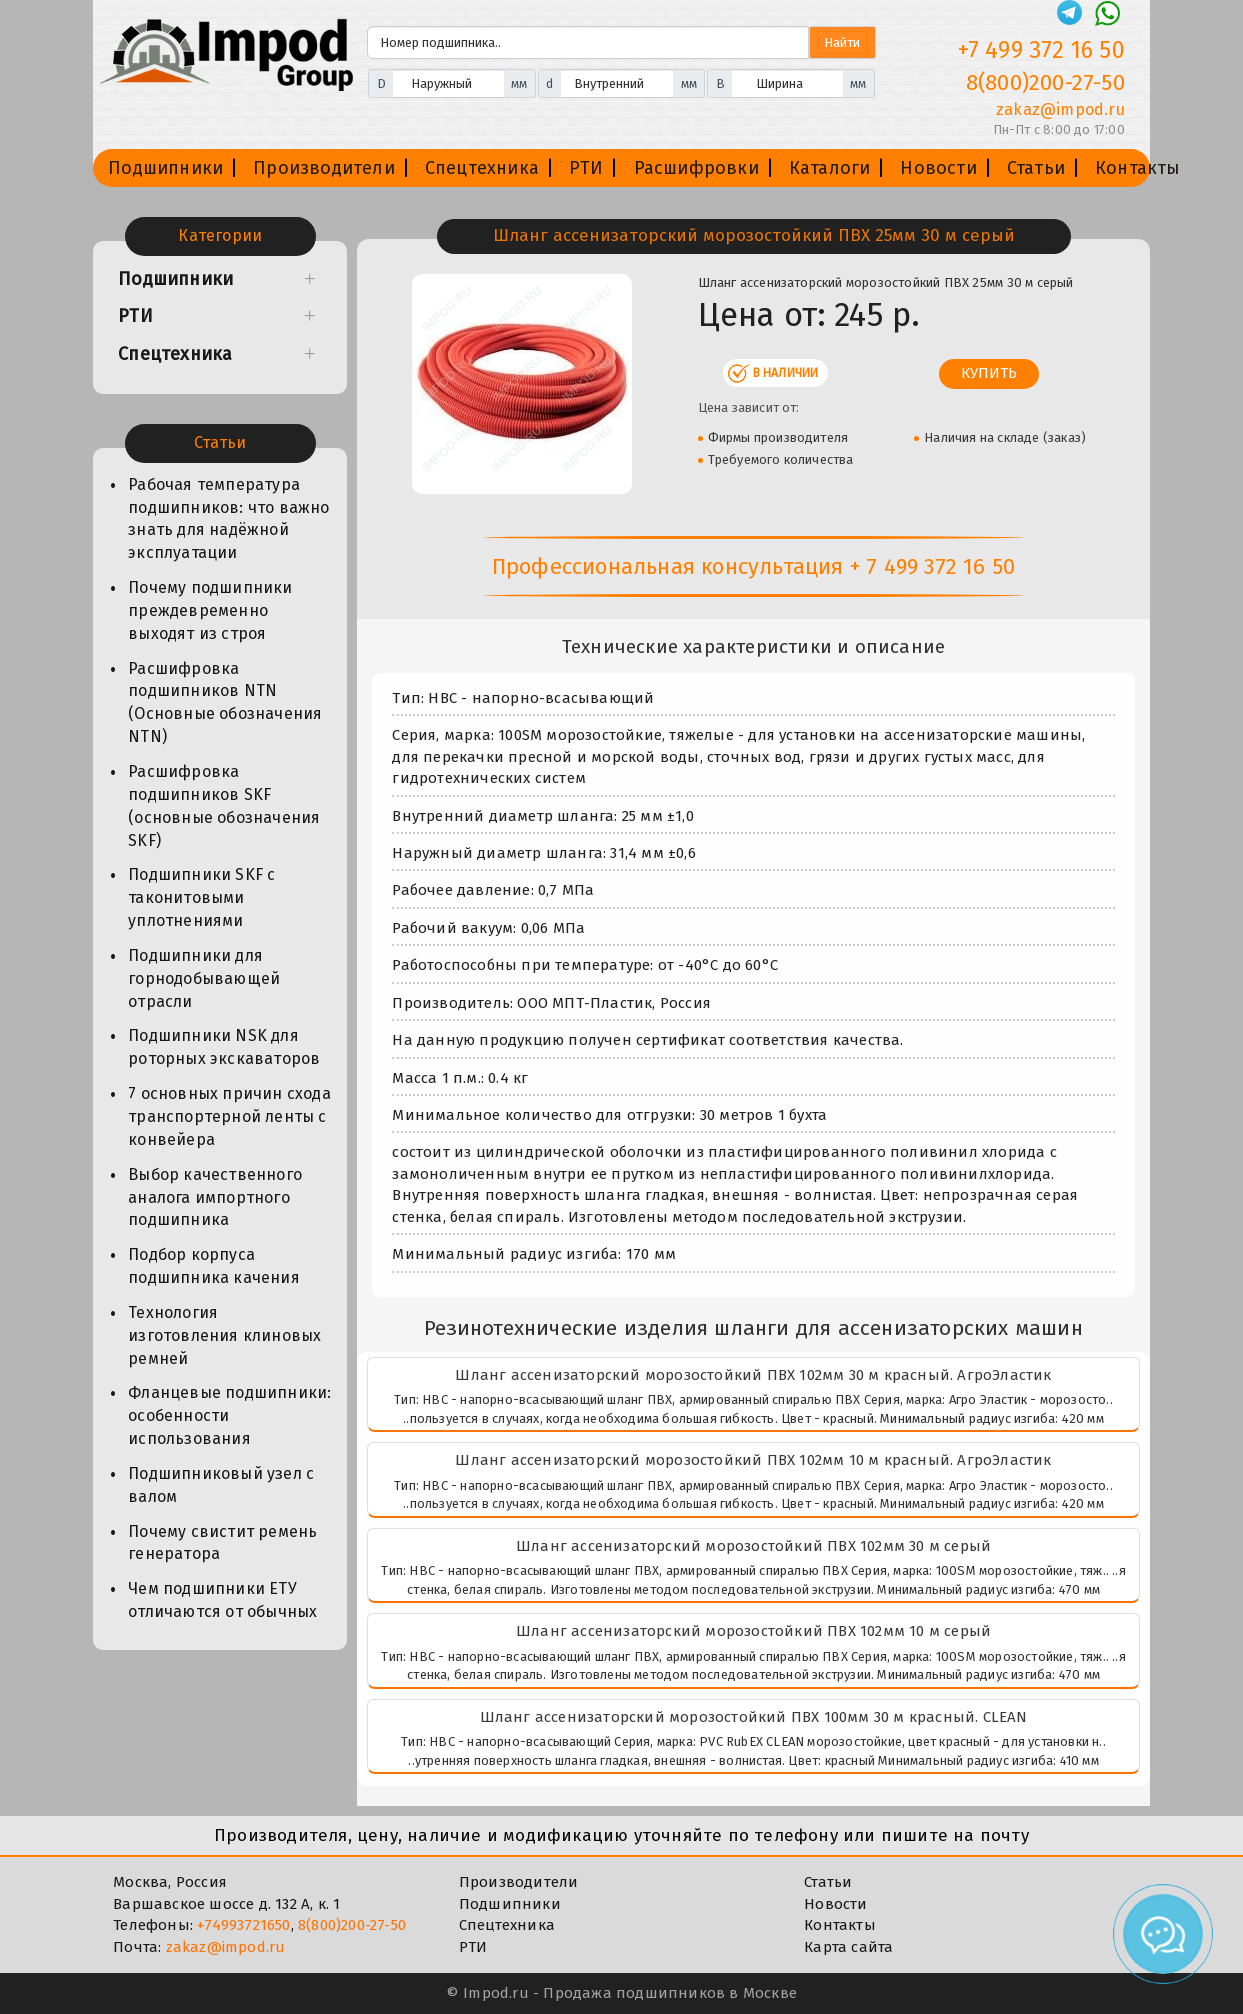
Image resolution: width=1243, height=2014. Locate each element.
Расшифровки (696, 168)
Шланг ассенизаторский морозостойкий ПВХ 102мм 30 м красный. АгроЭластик (753, 1375)
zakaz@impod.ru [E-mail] (1060, 109)
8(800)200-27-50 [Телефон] (1045, 82)
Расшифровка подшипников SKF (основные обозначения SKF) (224, 806)
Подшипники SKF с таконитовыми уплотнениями (201, 897)
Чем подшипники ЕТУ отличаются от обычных (222, 1600)
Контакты (1138, 168)
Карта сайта (848, 1947)
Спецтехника (482, 168)
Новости (938, 168)
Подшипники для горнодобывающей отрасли (204, 978)
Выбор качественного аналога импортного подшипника (215, 1197)
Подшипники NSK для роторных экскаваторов (224, 1047)
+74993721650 (243, 1925)
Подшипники (165, 168)
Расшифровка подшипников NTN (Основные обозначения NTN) (225, 703)
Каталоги (830, 168)
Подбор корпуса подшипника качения (214, 1266)
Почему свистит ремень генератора (222, 1543)
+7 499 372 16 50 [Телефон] (1041, 50)
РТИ (586, 168)
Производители (324, 168)
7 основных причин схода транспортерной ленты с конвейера (229, 1116)
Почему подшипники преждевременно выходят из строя (210, 610)
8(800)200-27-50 (352, 1925)
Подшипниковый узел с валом (221, 1485)
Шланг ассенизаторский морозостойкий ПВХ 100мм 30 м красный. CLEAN (754, 1717)
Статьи (1036, 168)
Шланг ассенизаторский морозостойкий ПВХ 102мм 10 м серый (753, 1631)
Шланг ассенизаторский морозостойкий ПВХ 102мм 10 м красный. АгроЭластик (753, 1460)
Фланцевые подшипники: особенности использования (229, 1415)
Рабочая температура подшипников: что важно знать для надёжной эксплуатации (228, 519)
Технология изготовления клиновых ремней (224, 1335)
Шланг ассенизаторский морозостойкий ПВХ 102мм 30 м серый (753, 1546)
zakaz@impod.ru (226, 1947)
